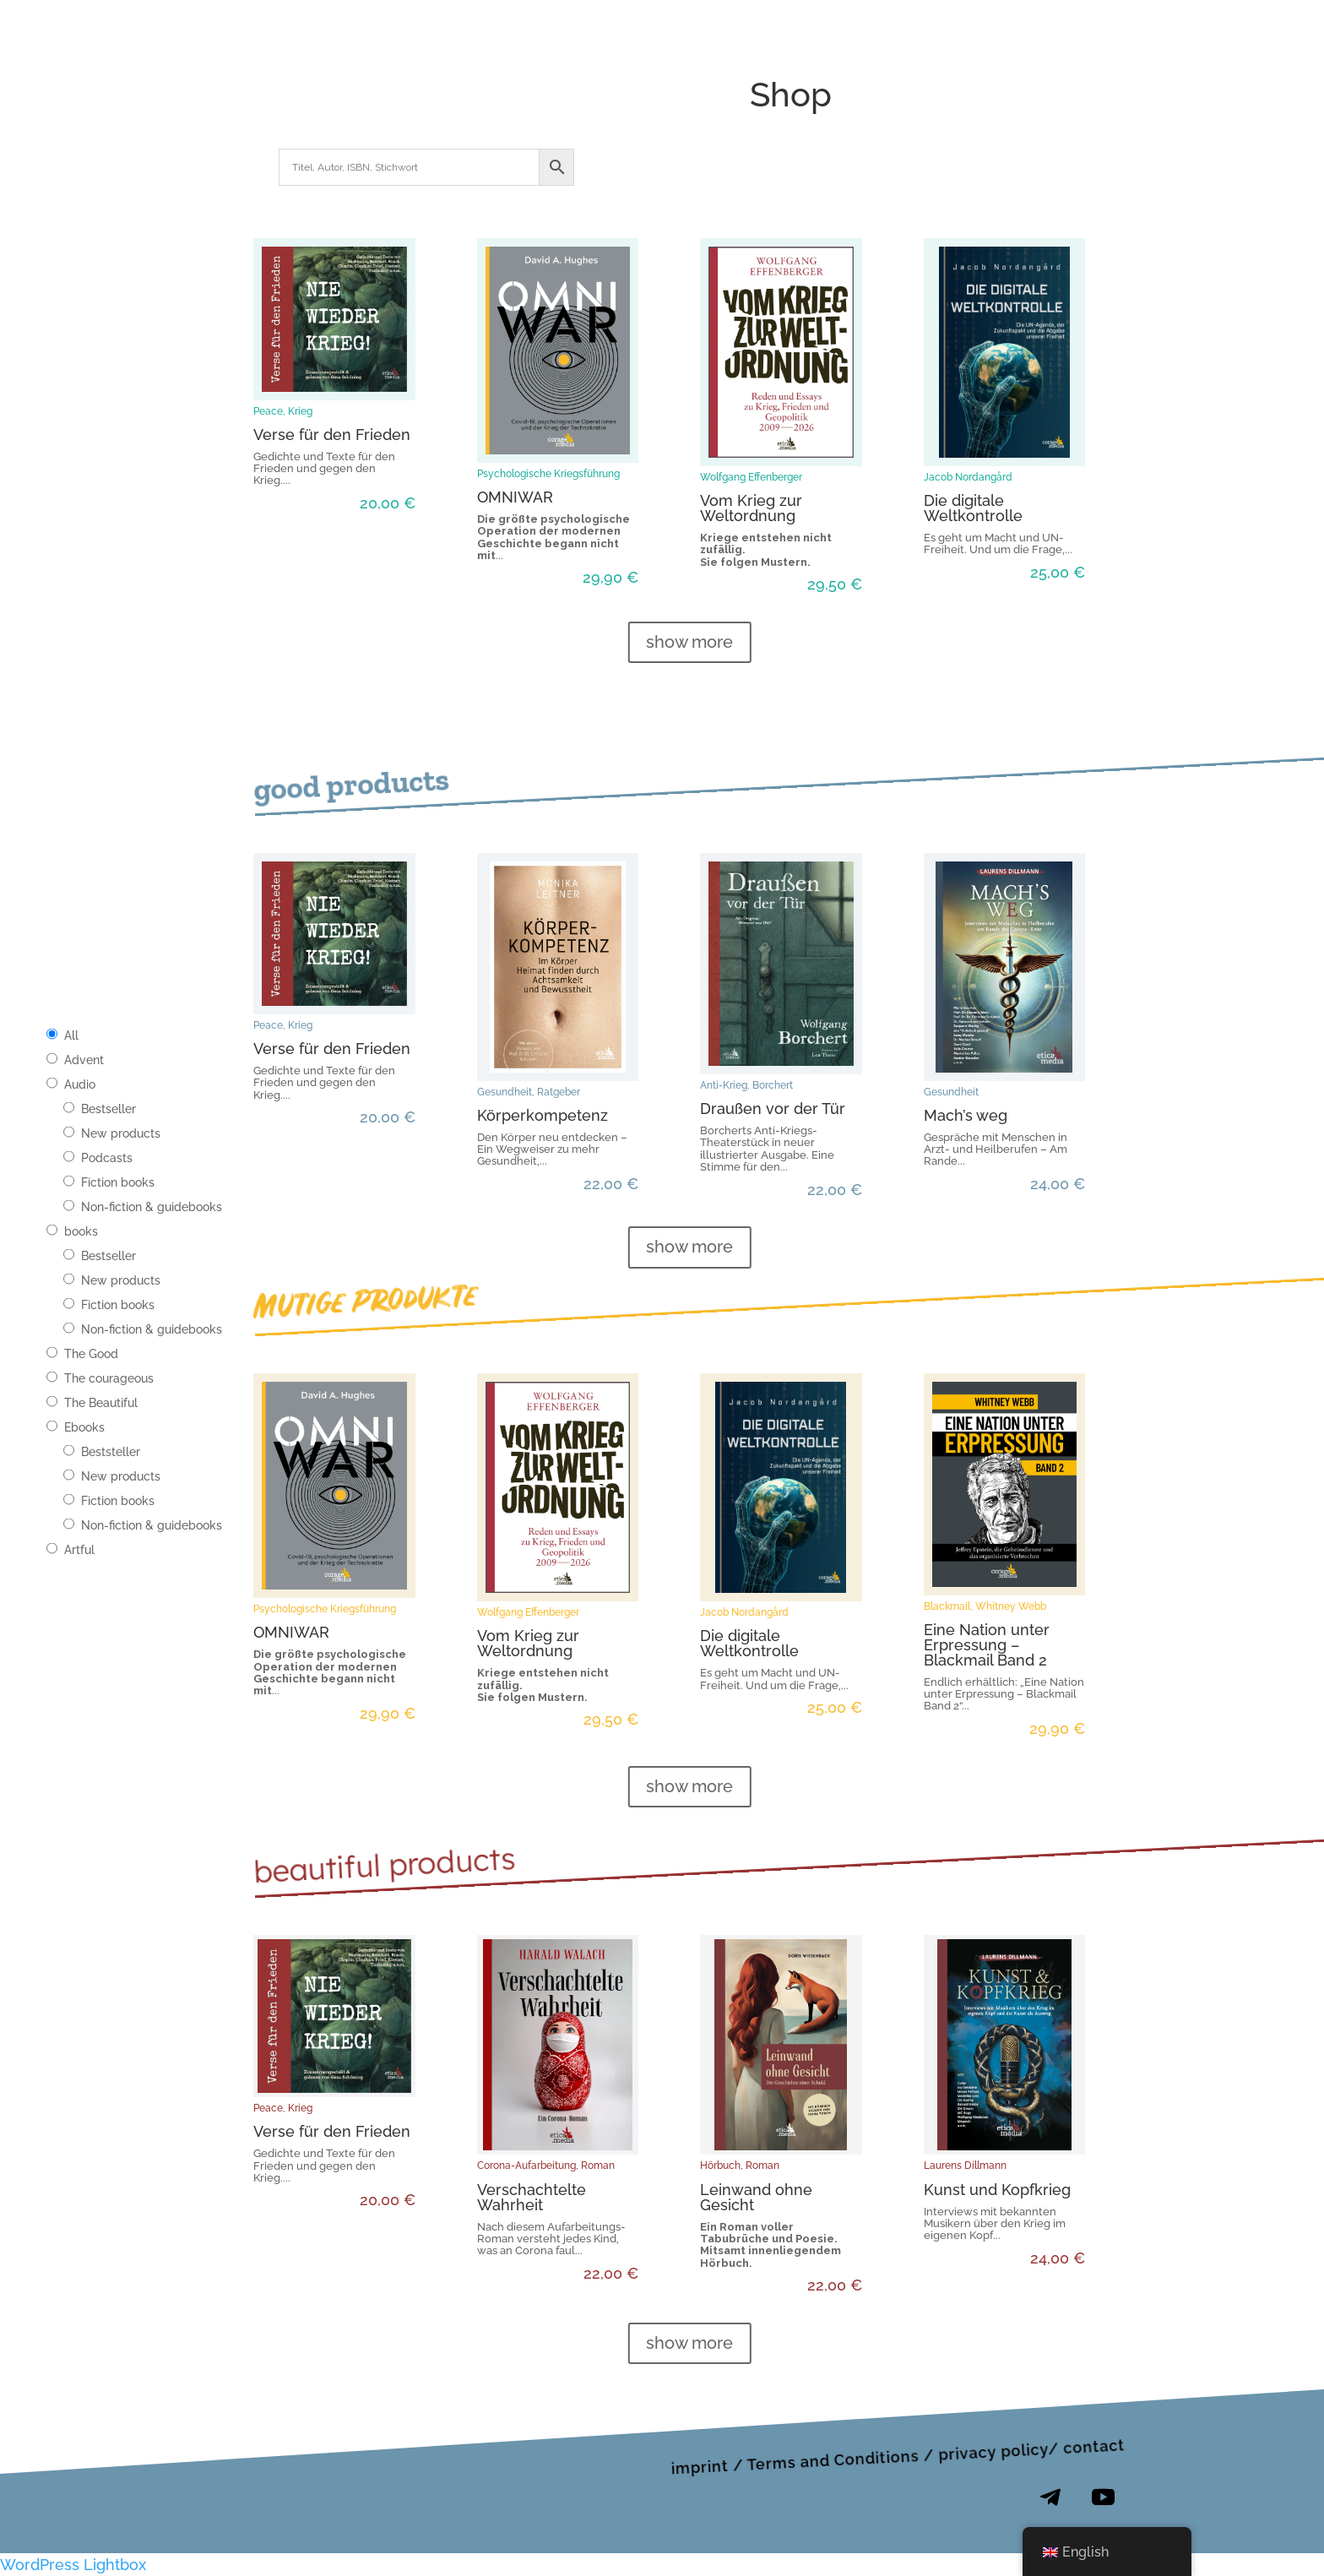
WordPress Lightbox (73, 2564)
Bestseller (108, 1109)
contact (1094, 2446)
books (81, 1231)
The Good (91, 1354)
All (71, 1035)
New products (120, 1133)
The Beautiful (101, 1403)
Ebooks (84, 1427)
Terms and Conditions (833, 2460)
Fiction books (118, 1182)
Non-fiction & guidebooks (151, 1207)
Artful (79, 1550)
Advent (84, 1060)
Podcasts (107, 1158)
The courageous (109, 1378)
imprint (699, 2466)
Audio (79, 1084)
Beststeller (110, 1452)
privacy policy (993, 2452)
